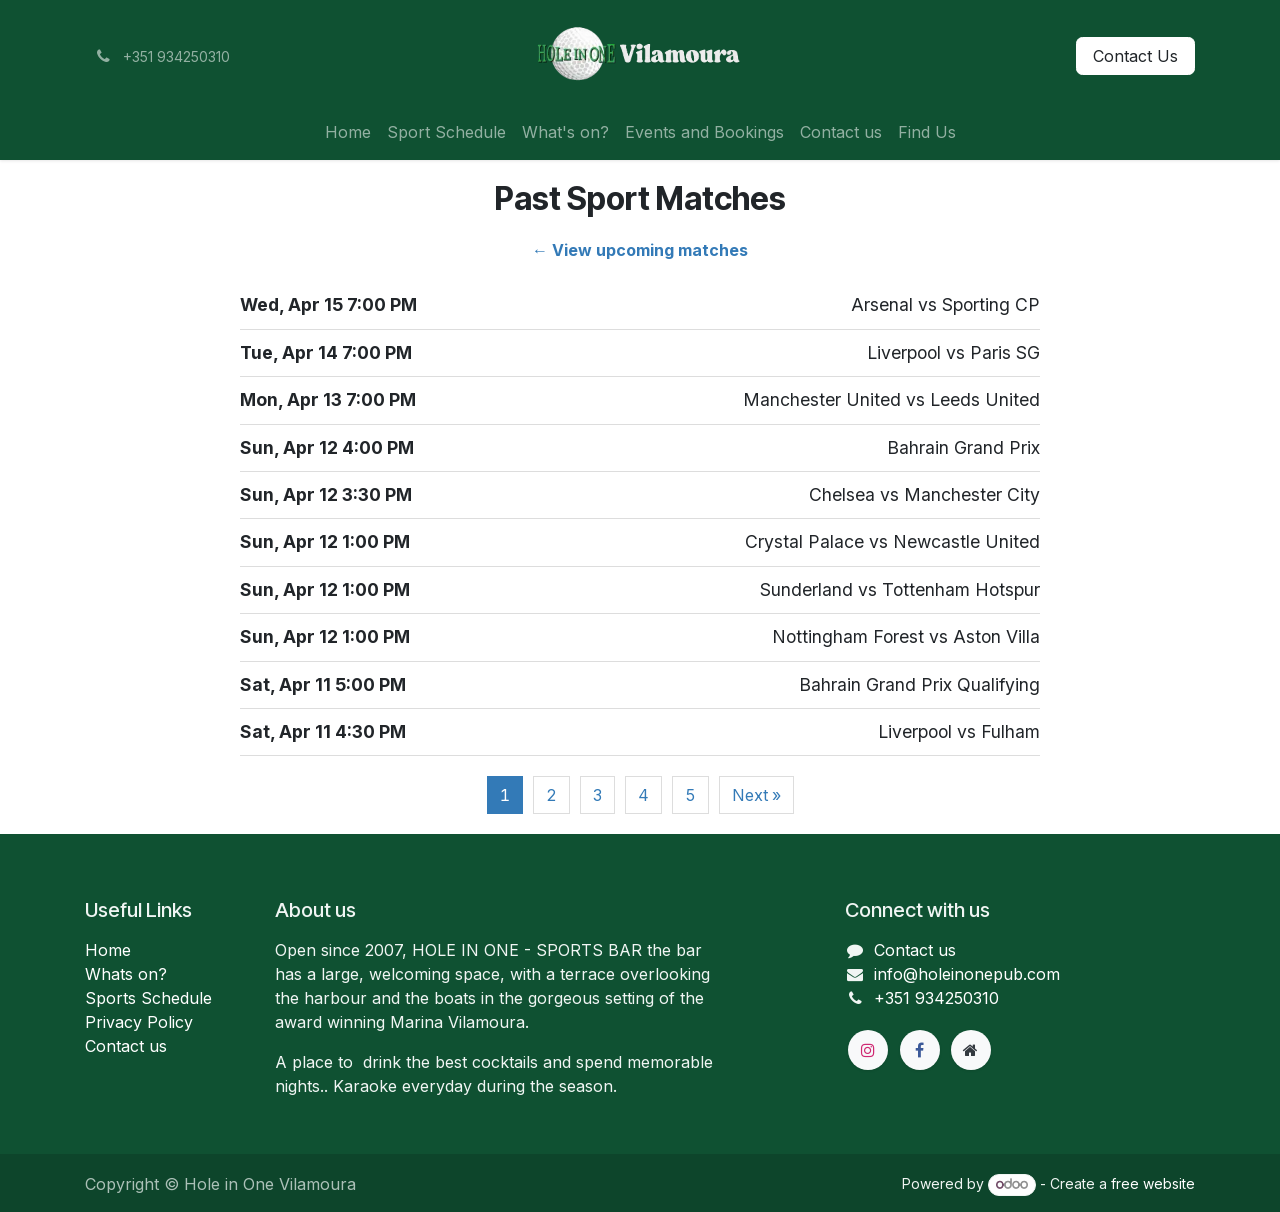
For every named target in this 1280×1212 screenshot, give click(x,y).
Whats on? (126, 974)
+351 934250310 (936, 998)
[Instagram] (868, 1050)
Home (108, 950)
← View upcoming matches (640, 250)
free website (1153, 1183)
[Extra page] (971, 1050)
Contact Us (1135, 56)
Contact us (126, 1046)
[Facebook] (920, 1050)
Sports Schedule (148, 998)
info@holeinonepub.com (967, 974)
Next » (756, 795)
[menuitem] (348, 132)
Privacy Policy (139, 1022)
